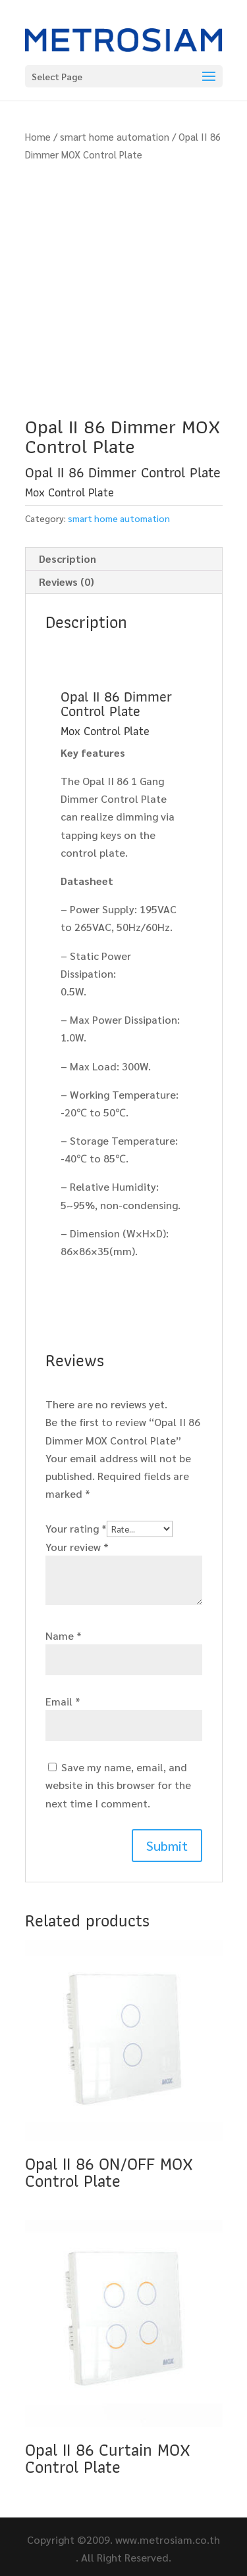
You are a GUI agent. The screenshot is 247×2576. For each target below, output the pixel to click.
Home (38, 136)
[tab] (123, 559)
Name (63, 1635)
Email (62, 1701)
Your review (77, 1547)
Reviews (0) (66, 581)
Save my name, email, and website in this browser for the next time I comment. (118, 1784)
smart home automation (114, 136)
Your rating (76, 1528)
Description (67, 558)
